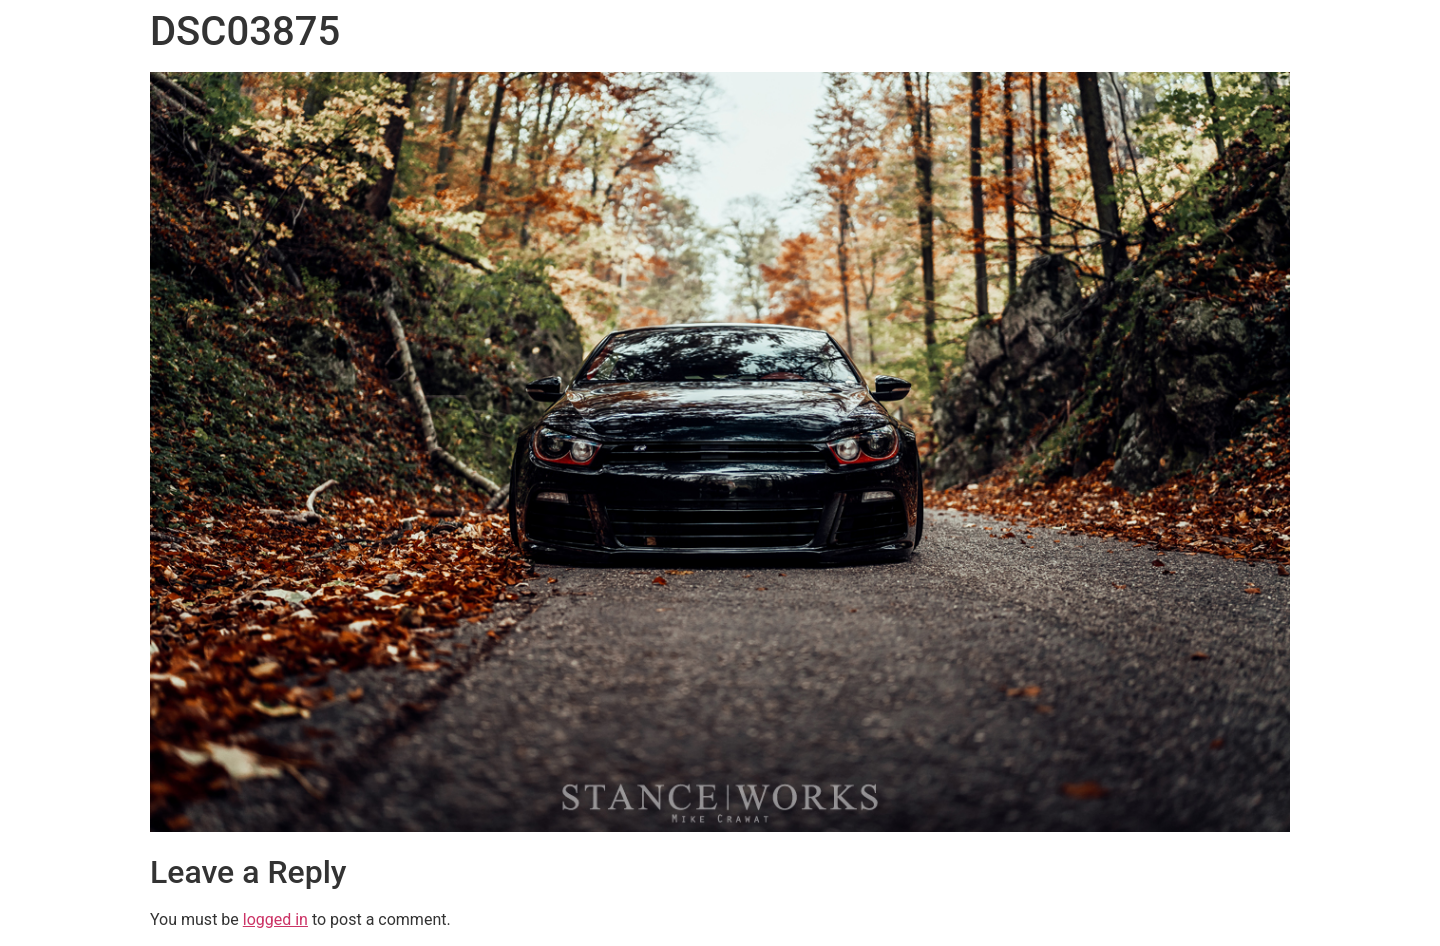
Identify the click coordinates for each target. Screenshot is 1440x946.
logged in (275, 919)
